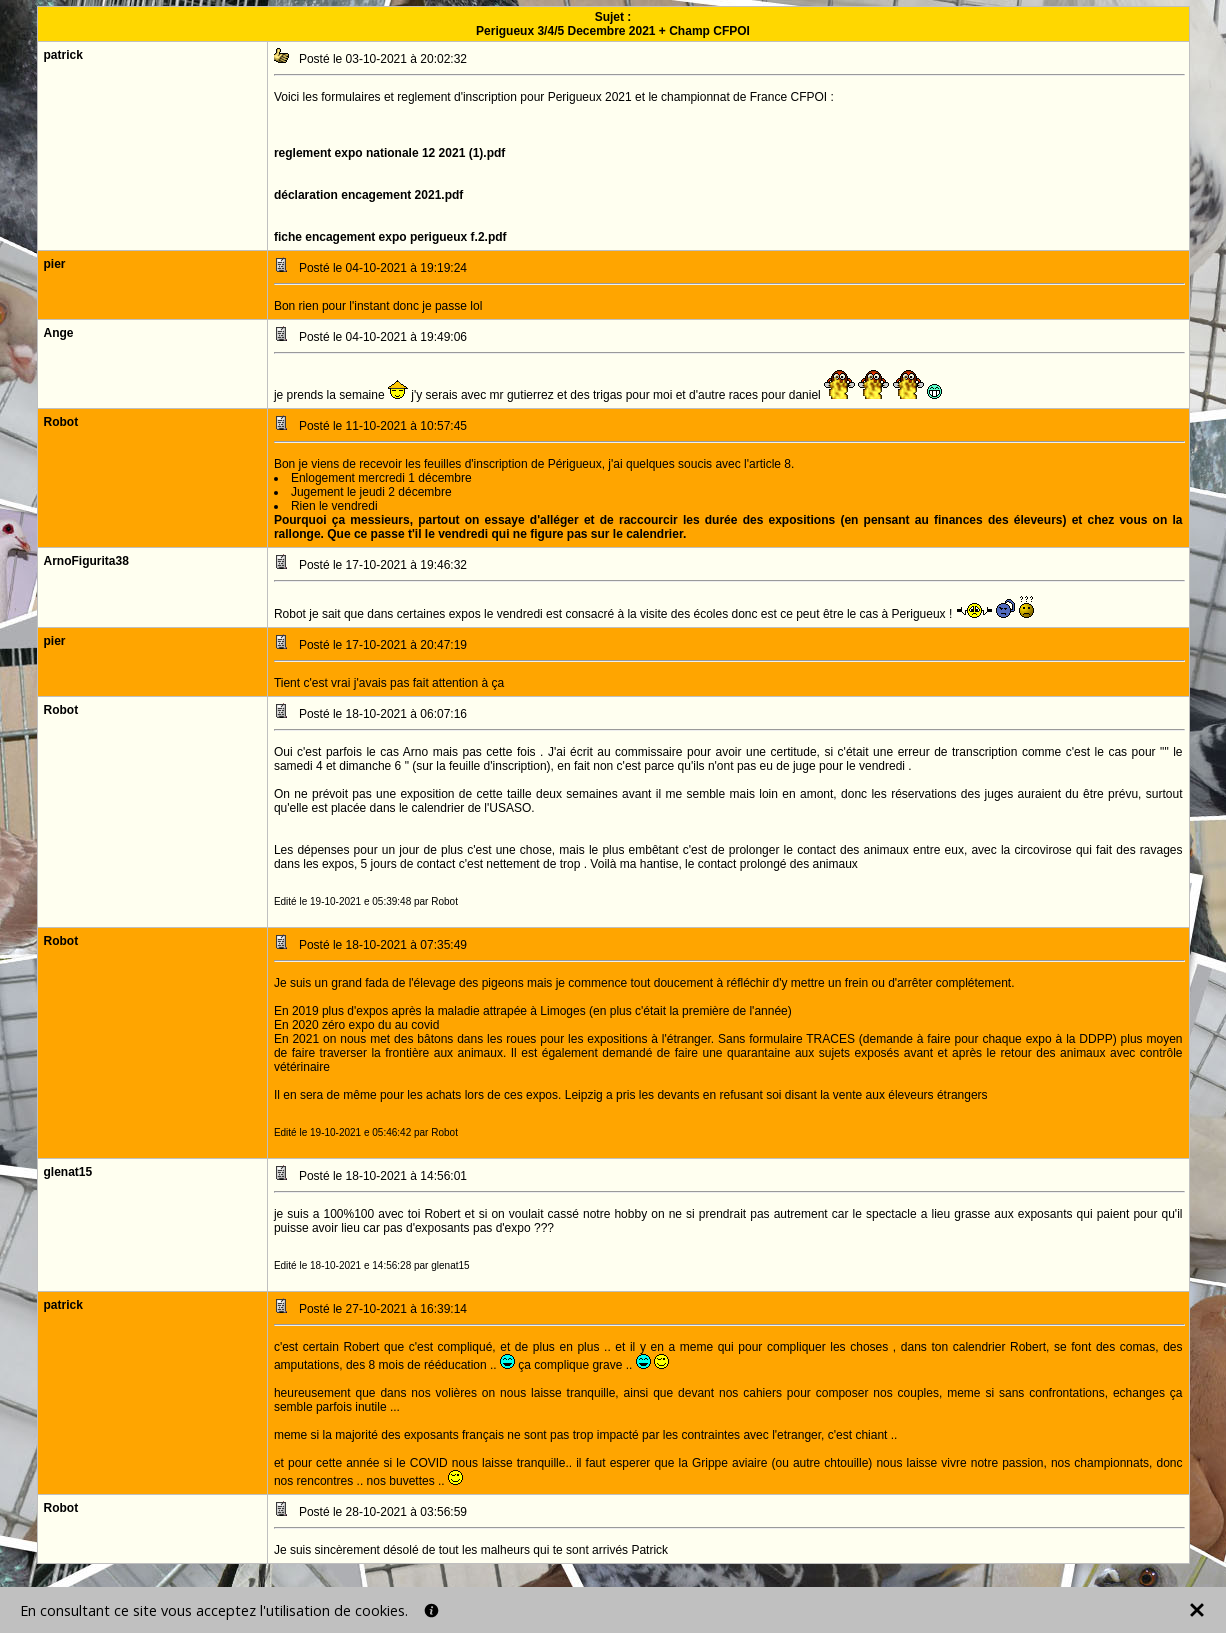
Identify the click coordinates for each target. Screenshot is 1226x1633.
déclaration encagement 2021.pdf (368, 195)
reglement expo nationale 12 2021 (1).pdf (389, 153)
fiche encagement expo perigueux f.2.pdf (390, 237)
